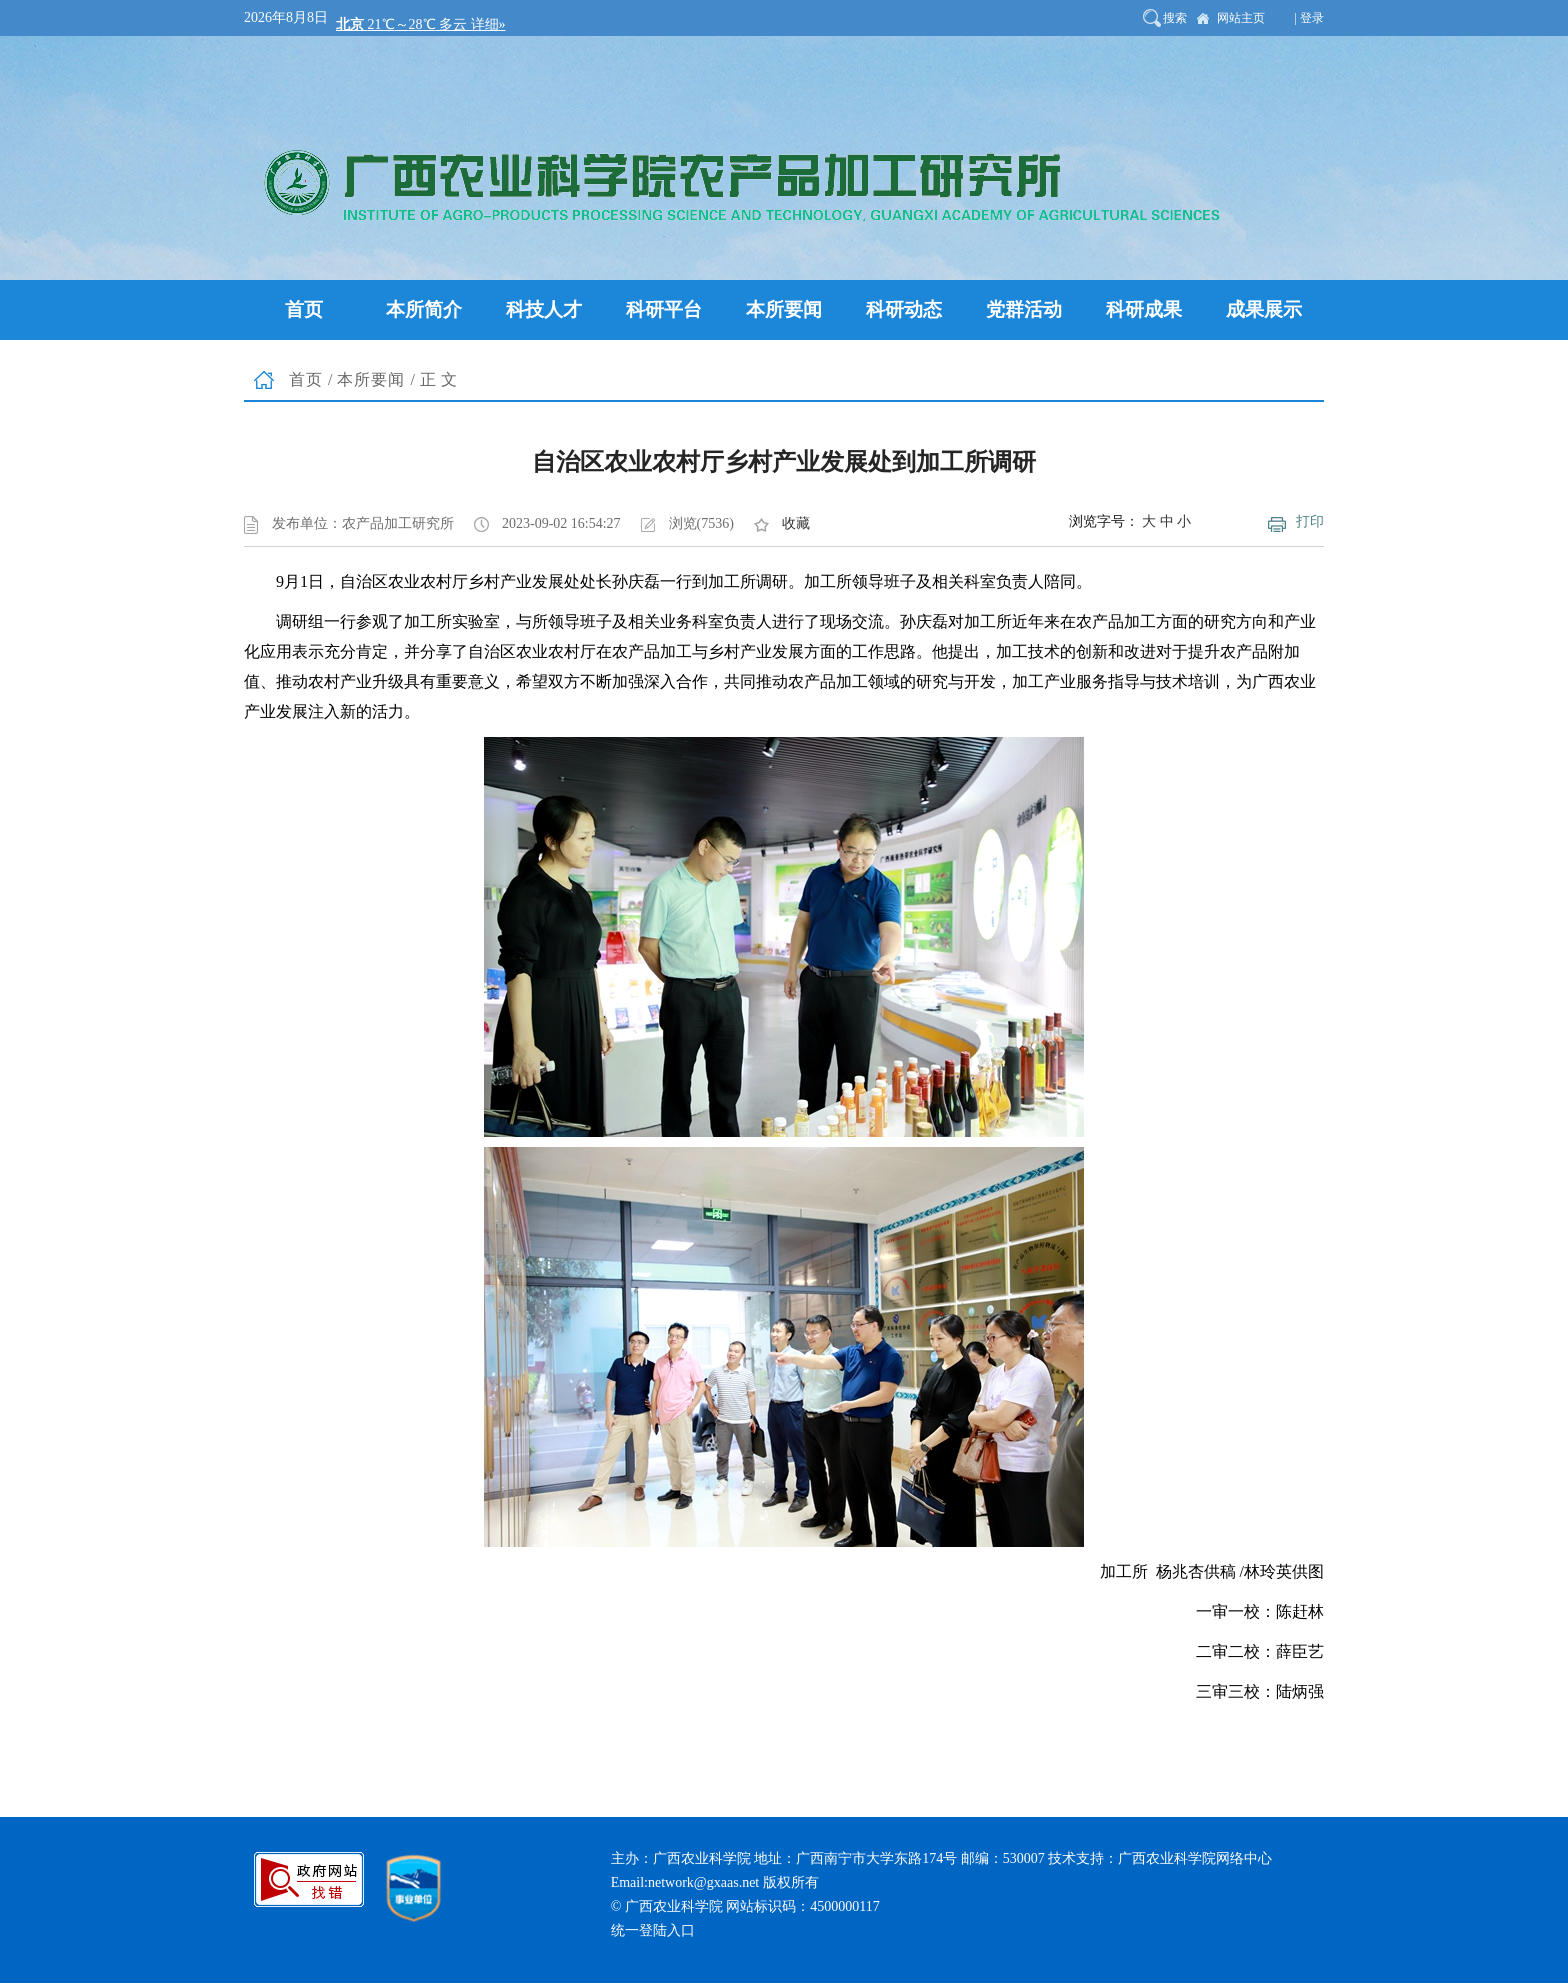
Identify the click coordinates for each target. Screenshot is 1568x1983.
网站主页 (1241, 18)
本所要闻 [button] (784, 309)
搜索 (1175, 18)
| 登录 (1309, 18)
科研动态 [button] (904, 309)
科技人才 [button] (544, 309)
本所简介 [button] (424, 309)
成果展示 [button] (1264, 309)
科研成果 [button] (1144, 309)
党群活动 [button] (1024, 309)
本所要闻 (371, 379)
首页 (306, 379)
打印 (1310, 521)
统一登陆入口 (653, 1930)
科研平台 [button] (664, 309)
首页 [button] (304, 309)
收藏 (796, 523)
